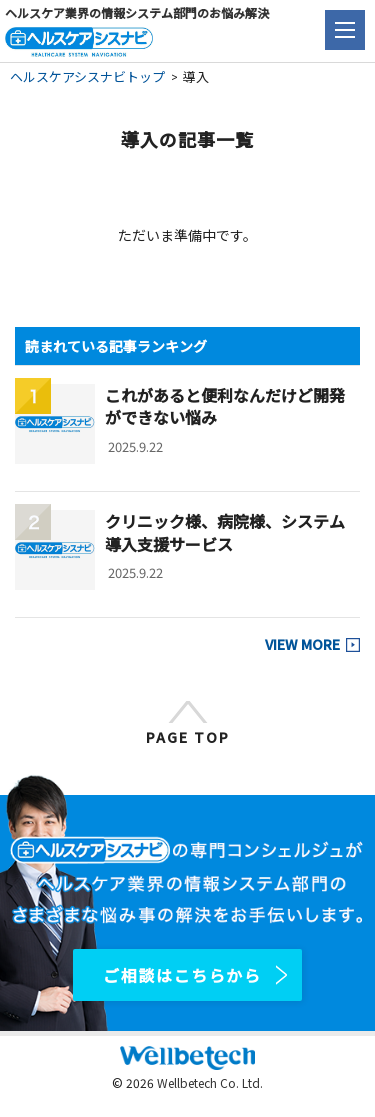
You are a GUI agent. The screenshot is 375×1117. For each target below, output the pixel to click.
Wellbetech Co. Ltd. (210, 1082)
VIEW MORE (302, 644)
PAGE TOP (188, 737)
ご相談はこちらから (182, 975)
